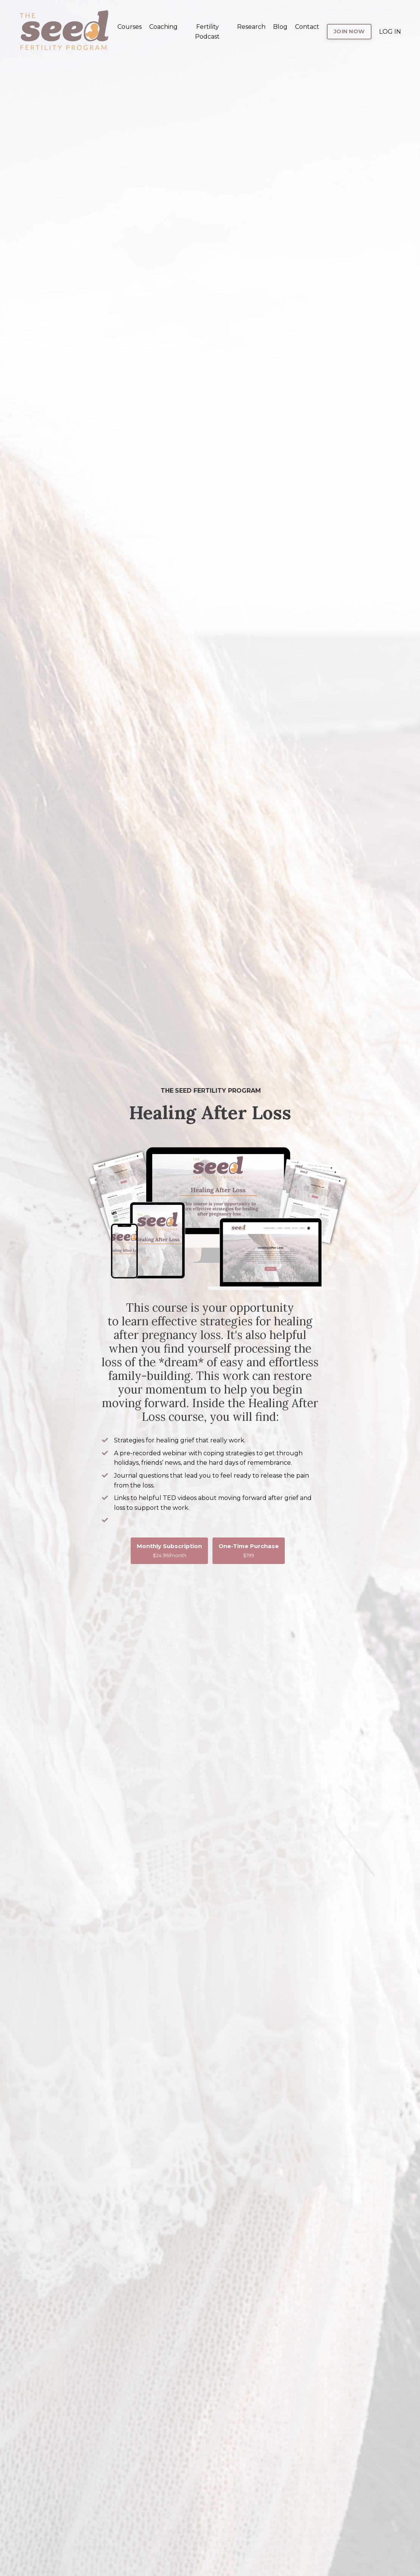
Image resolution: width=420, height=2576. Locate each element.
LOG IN (390, 31)
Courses (129, 26)
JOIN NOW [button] (349, 31)
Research (251, 26)
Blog (280, 26)
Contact (307, 26)
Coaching (163, 26)
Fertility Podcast (207, 31)
